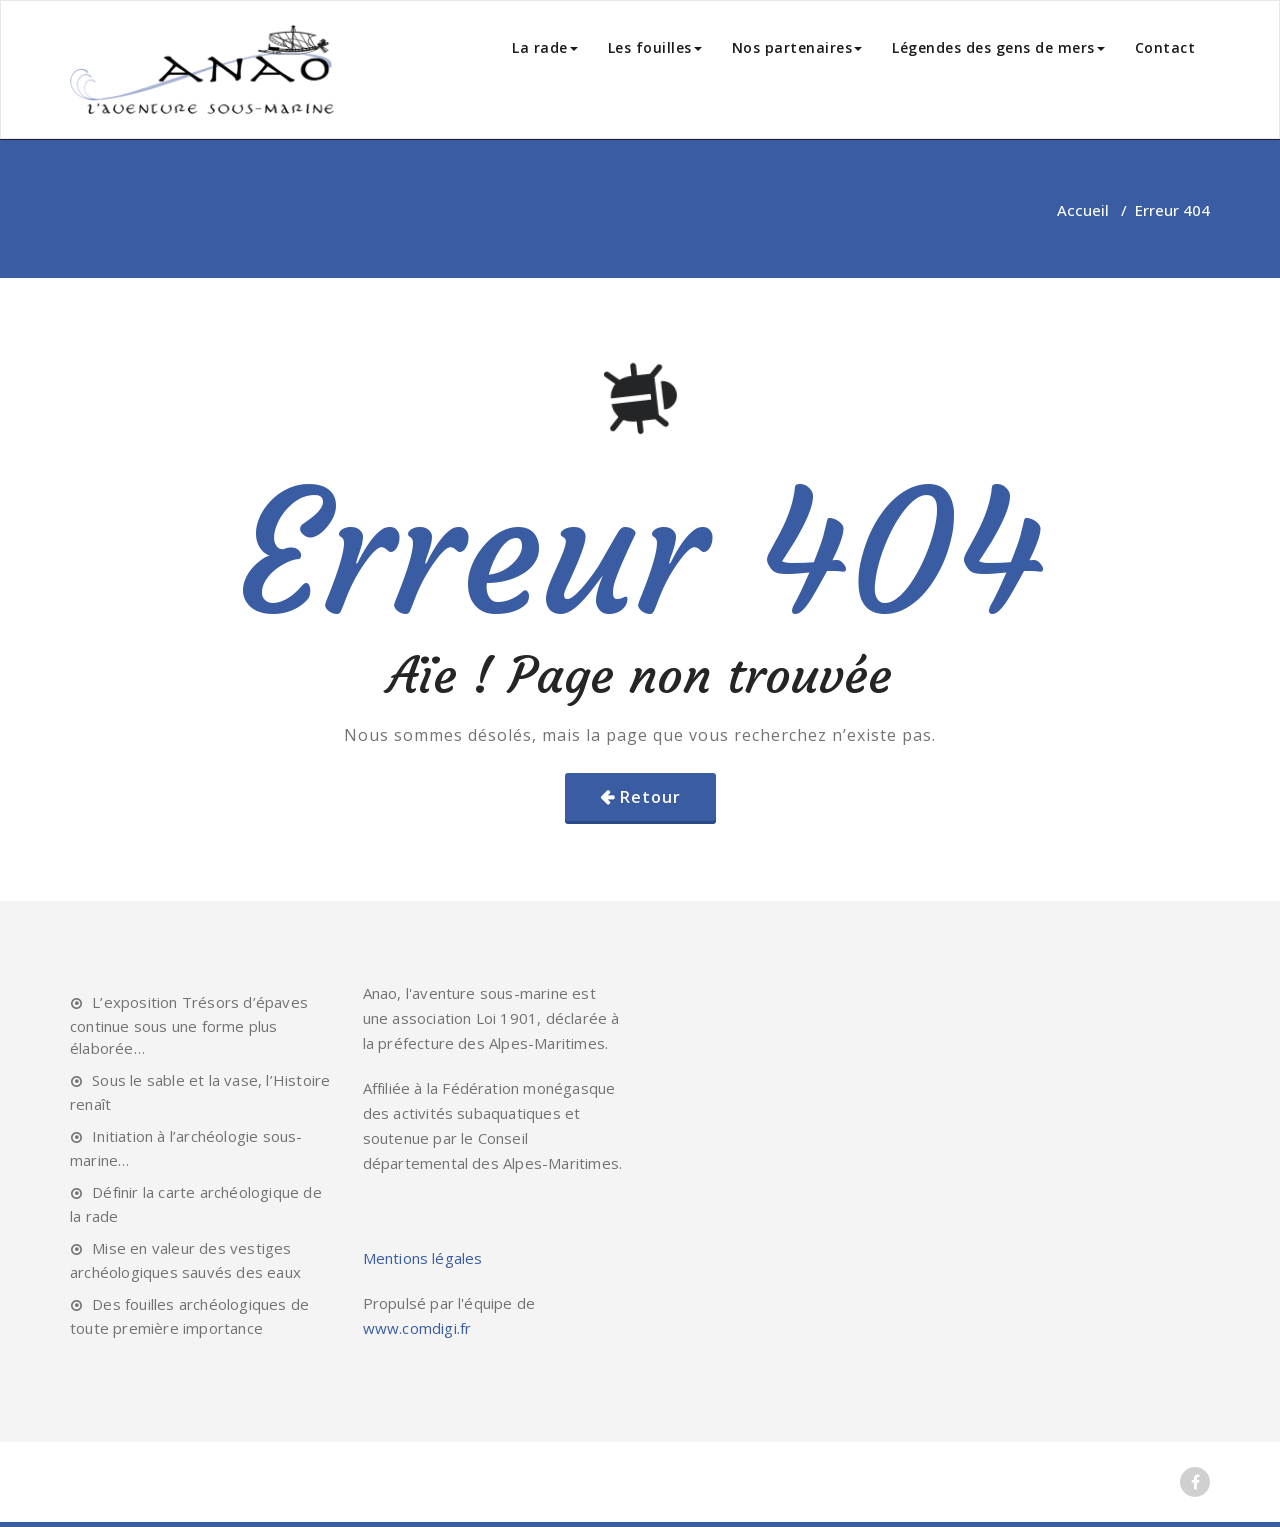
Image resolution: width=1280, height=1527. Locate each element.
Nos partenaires (797, 47)
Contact (1165, 47)
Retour (650, 797)
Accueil (1083, 210)
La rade (545, 47)
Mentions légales (423, 1258)
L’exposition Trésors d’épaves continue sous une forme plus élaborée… (189, 1025)
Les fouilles (655, 47)
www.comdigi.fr (417, 1328)
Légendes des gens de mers (998, 47)
